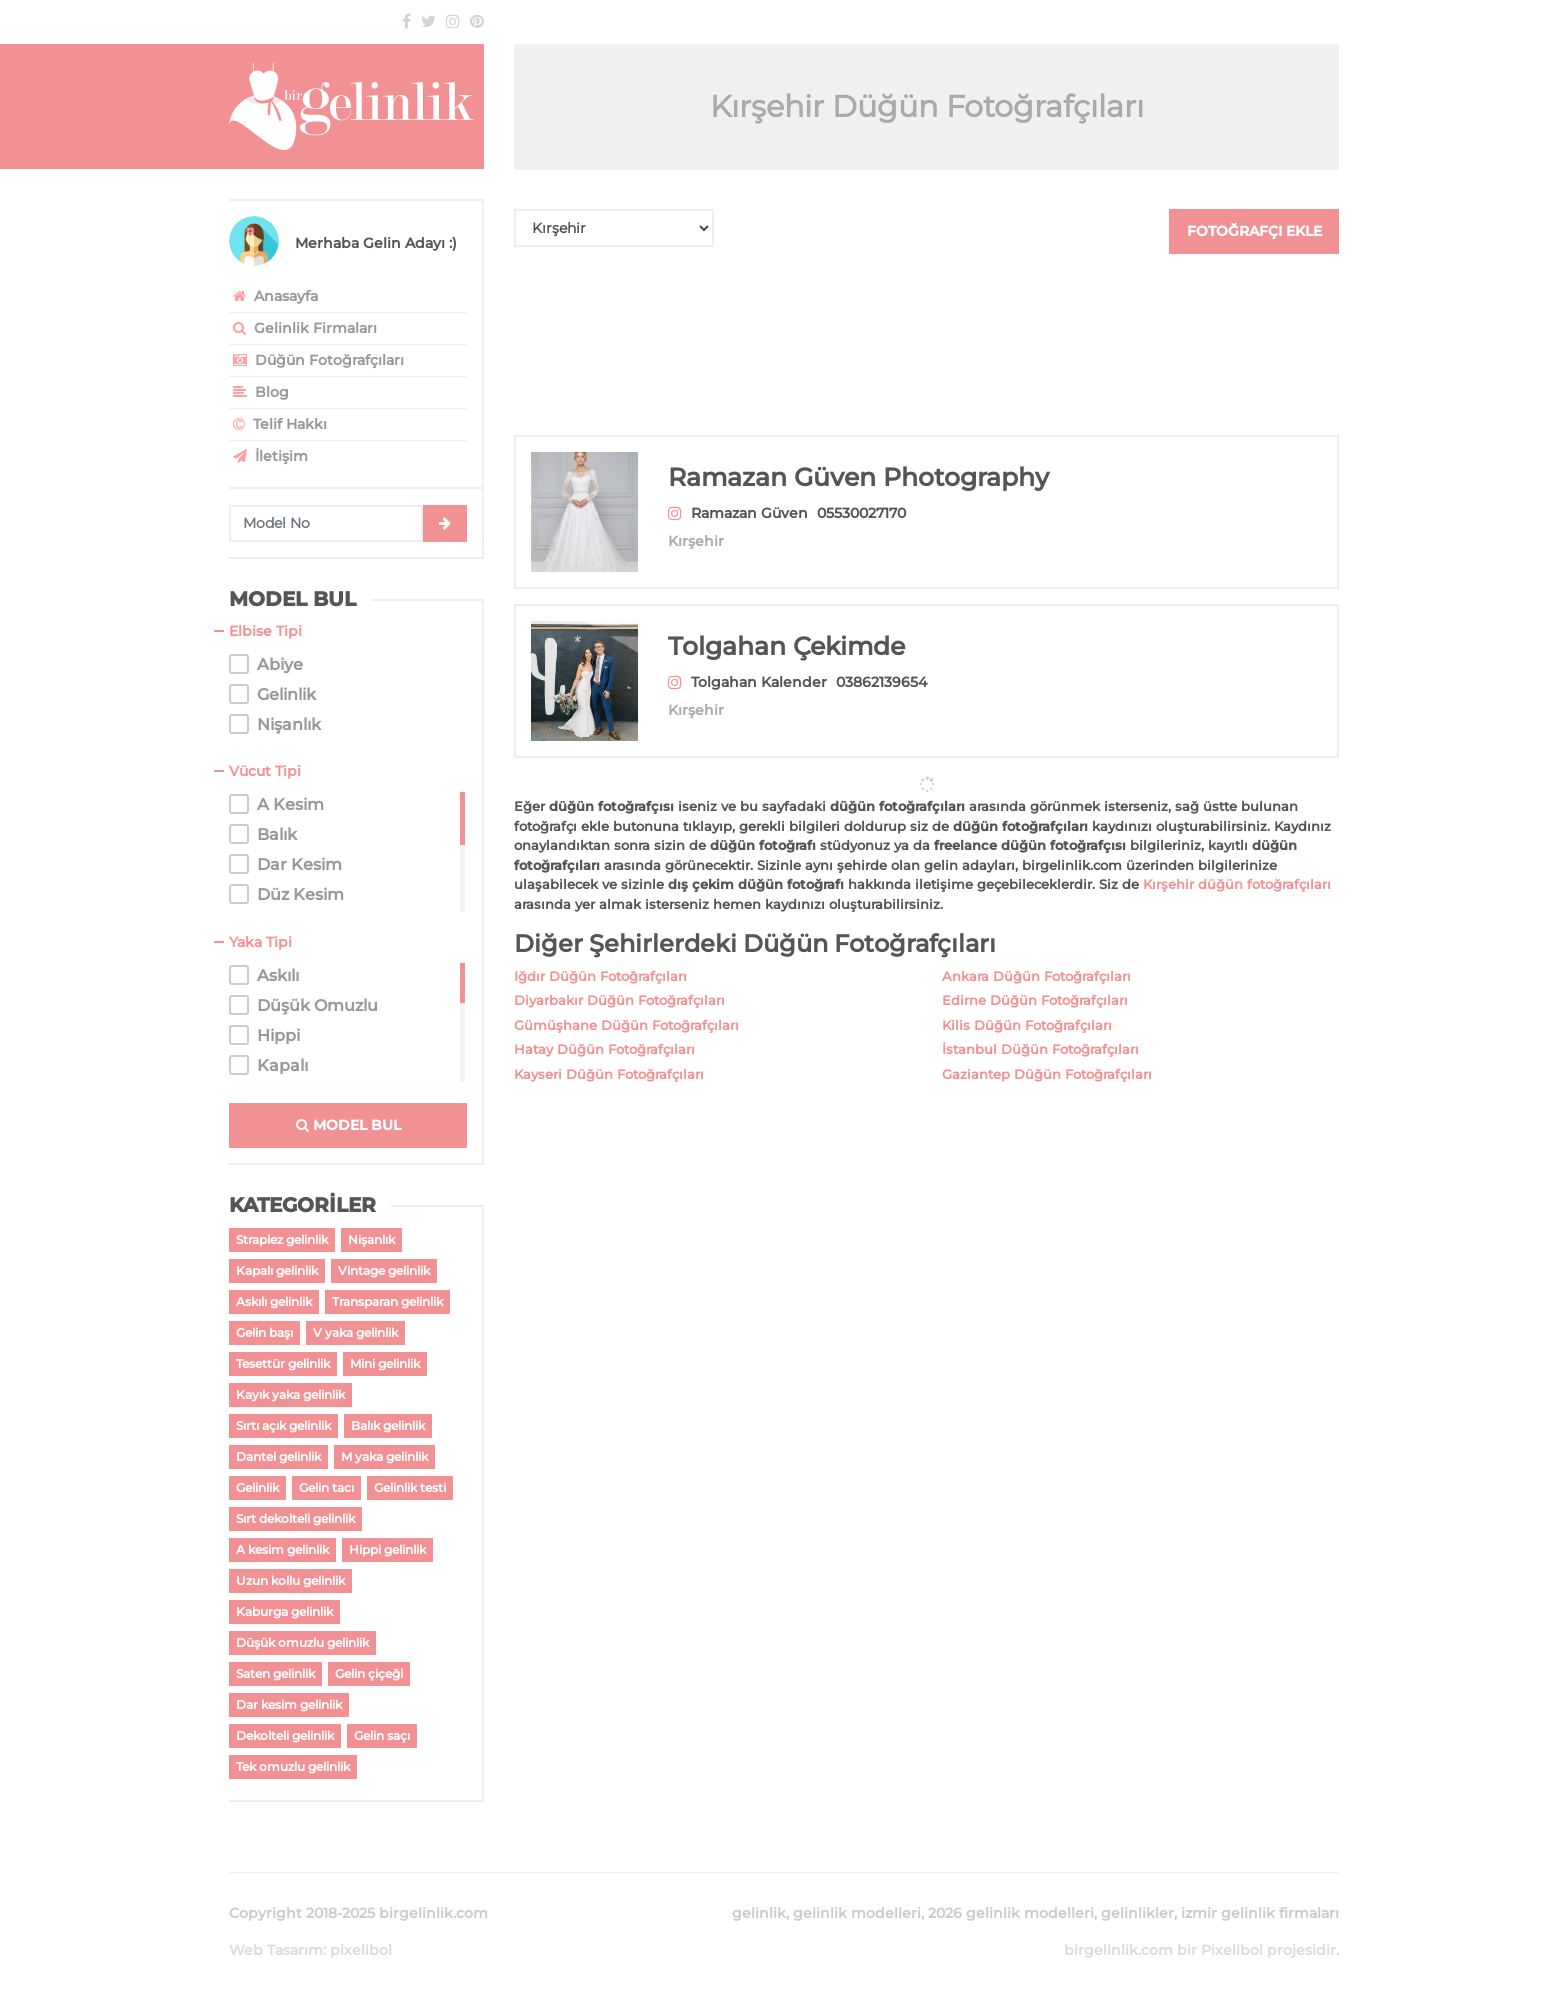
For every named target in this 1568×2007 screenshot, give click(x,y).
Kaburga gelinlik (284, 1611)
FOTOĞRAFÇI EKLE (1254, 231)
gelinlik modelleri (857, 1913)
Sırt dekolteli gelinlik (295, 1518)
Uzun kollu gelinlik (290, 1580)
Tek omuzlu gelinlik (293, 1766)
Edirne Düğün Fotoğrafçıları (1035, 976)
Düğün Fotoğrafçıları (316, 360)
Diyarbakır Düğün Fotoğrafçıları (619, 976)
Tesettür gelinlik (283, 1363)
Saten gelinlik (275, 1673)
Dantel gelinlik (278, 1456)
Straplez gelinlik (282, 1239)
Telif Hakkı (278, 424)
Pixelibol (1232, 1950)
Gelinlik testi (410, 1487)
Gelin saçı (382, 1735)
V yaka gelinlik (355, 1332)
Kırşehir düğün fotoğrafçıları (1237, 860)
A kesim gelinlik (282, 1549)
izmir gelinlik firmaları (1260, 1913)
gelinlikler (1137, 1913)
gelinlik (759, 1913)
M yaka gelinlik (384, 1456)
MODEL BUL (348, 1125)
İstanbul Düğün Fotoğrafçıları (1040, 1025)
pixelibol (361, 1950)
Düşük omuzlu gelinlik (302, 1642)
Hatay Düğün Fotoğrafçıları (604, 1025)
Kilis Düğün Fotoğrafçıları (1027, 1001)
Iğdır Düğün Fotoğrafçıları (600, 952)
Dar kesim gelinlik (289, 1704)
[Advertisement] (926, 344)
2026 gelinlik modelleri (1011, 1913)
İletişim (268, 456)
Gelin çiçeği (369, 1673)
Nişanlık (371, 1239)
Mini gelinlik (385, 1363)
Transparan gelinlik (387, 1301)
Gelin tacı (326, 1487)
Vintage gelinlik (384, 1270)
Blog (259, 392)
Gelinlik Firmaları (303, 328)
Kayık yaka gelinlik (290, 1394)
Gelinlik (257, 1487)
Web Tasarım (276, 1950)
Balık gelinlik (388, 1425)
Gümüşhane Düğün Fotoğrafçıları (626, 1001)
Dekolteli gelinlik (285, 1735)
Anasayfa (273, 296)
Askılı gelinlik (274, 1301)
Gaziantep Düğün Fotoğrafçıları (1047, 1050)
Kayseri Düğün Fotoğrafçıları (609, 1050)
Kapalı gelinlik (277, 1270)
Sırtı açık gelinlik (283, 1425)
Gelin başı (264, 1332)
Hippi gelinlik (387, 1549)
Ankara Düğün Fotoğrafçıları (1036, 952)
